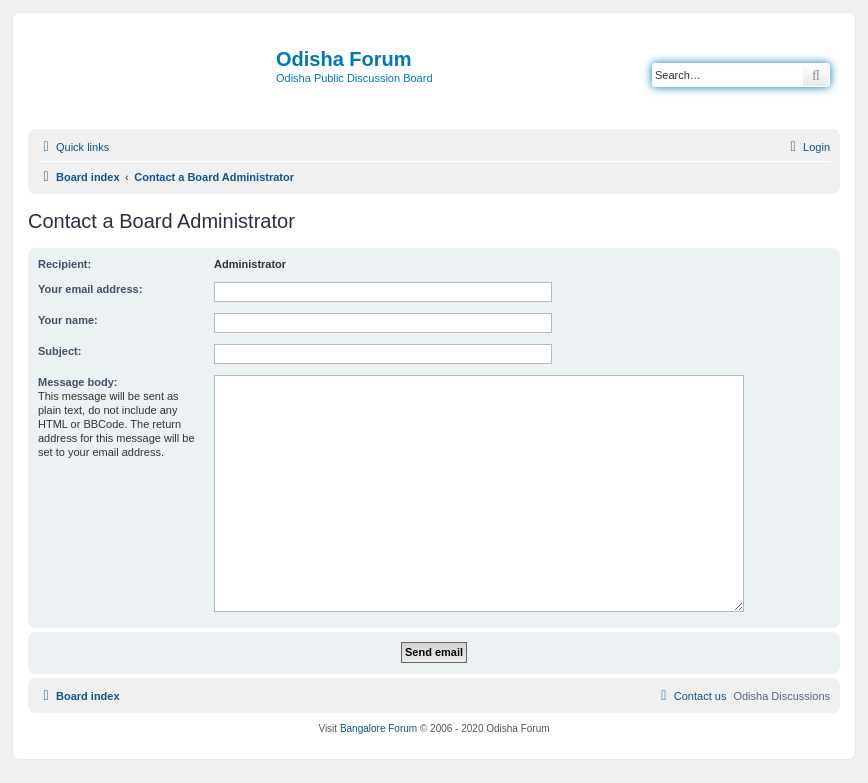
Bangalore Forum (378, 728)
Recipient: (64, 264)
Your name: (68, 320)
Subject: (59, 351)
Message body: (77, 382)
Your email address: (90, 289)
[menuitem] (807, 147)
